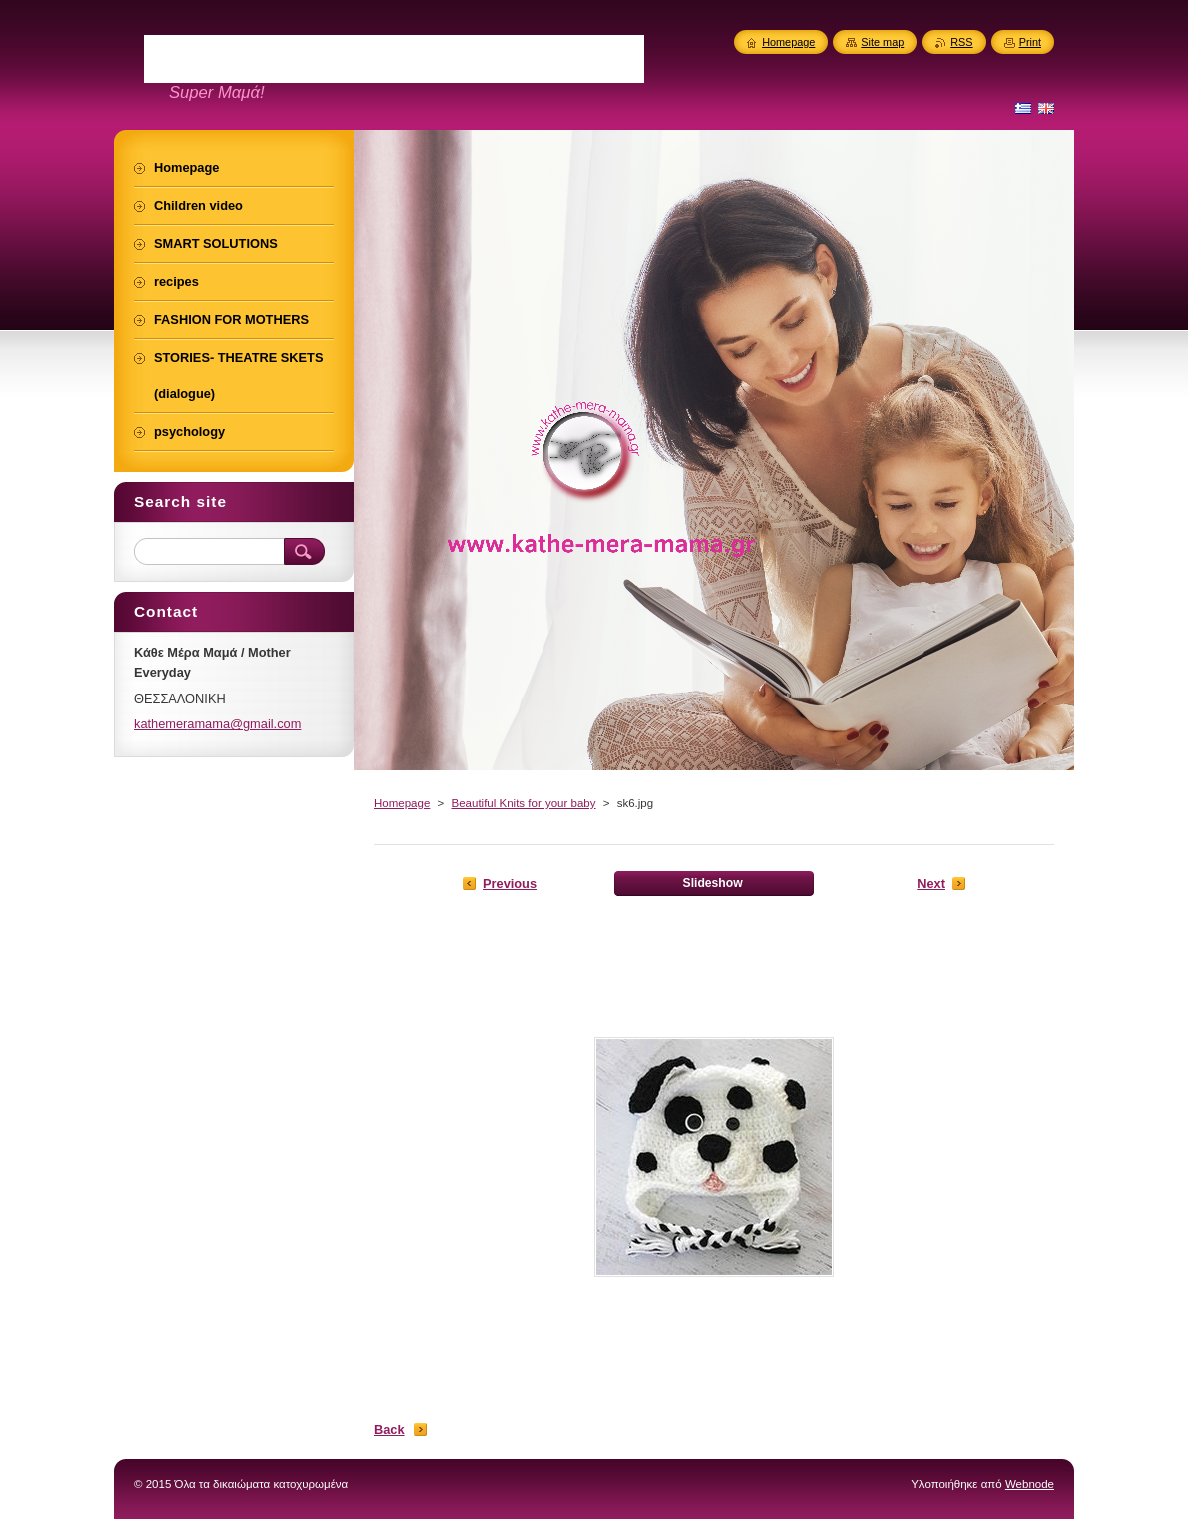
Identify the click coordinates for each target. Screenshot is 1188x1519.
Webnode (1029, 1484)
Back (389, 1429)
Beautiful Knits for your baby (523, 803)
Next (931, 883)
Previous (510, 883)
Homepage (402, 803)
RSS (961, 42)
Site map (882, 42)
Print (1030, 42)
